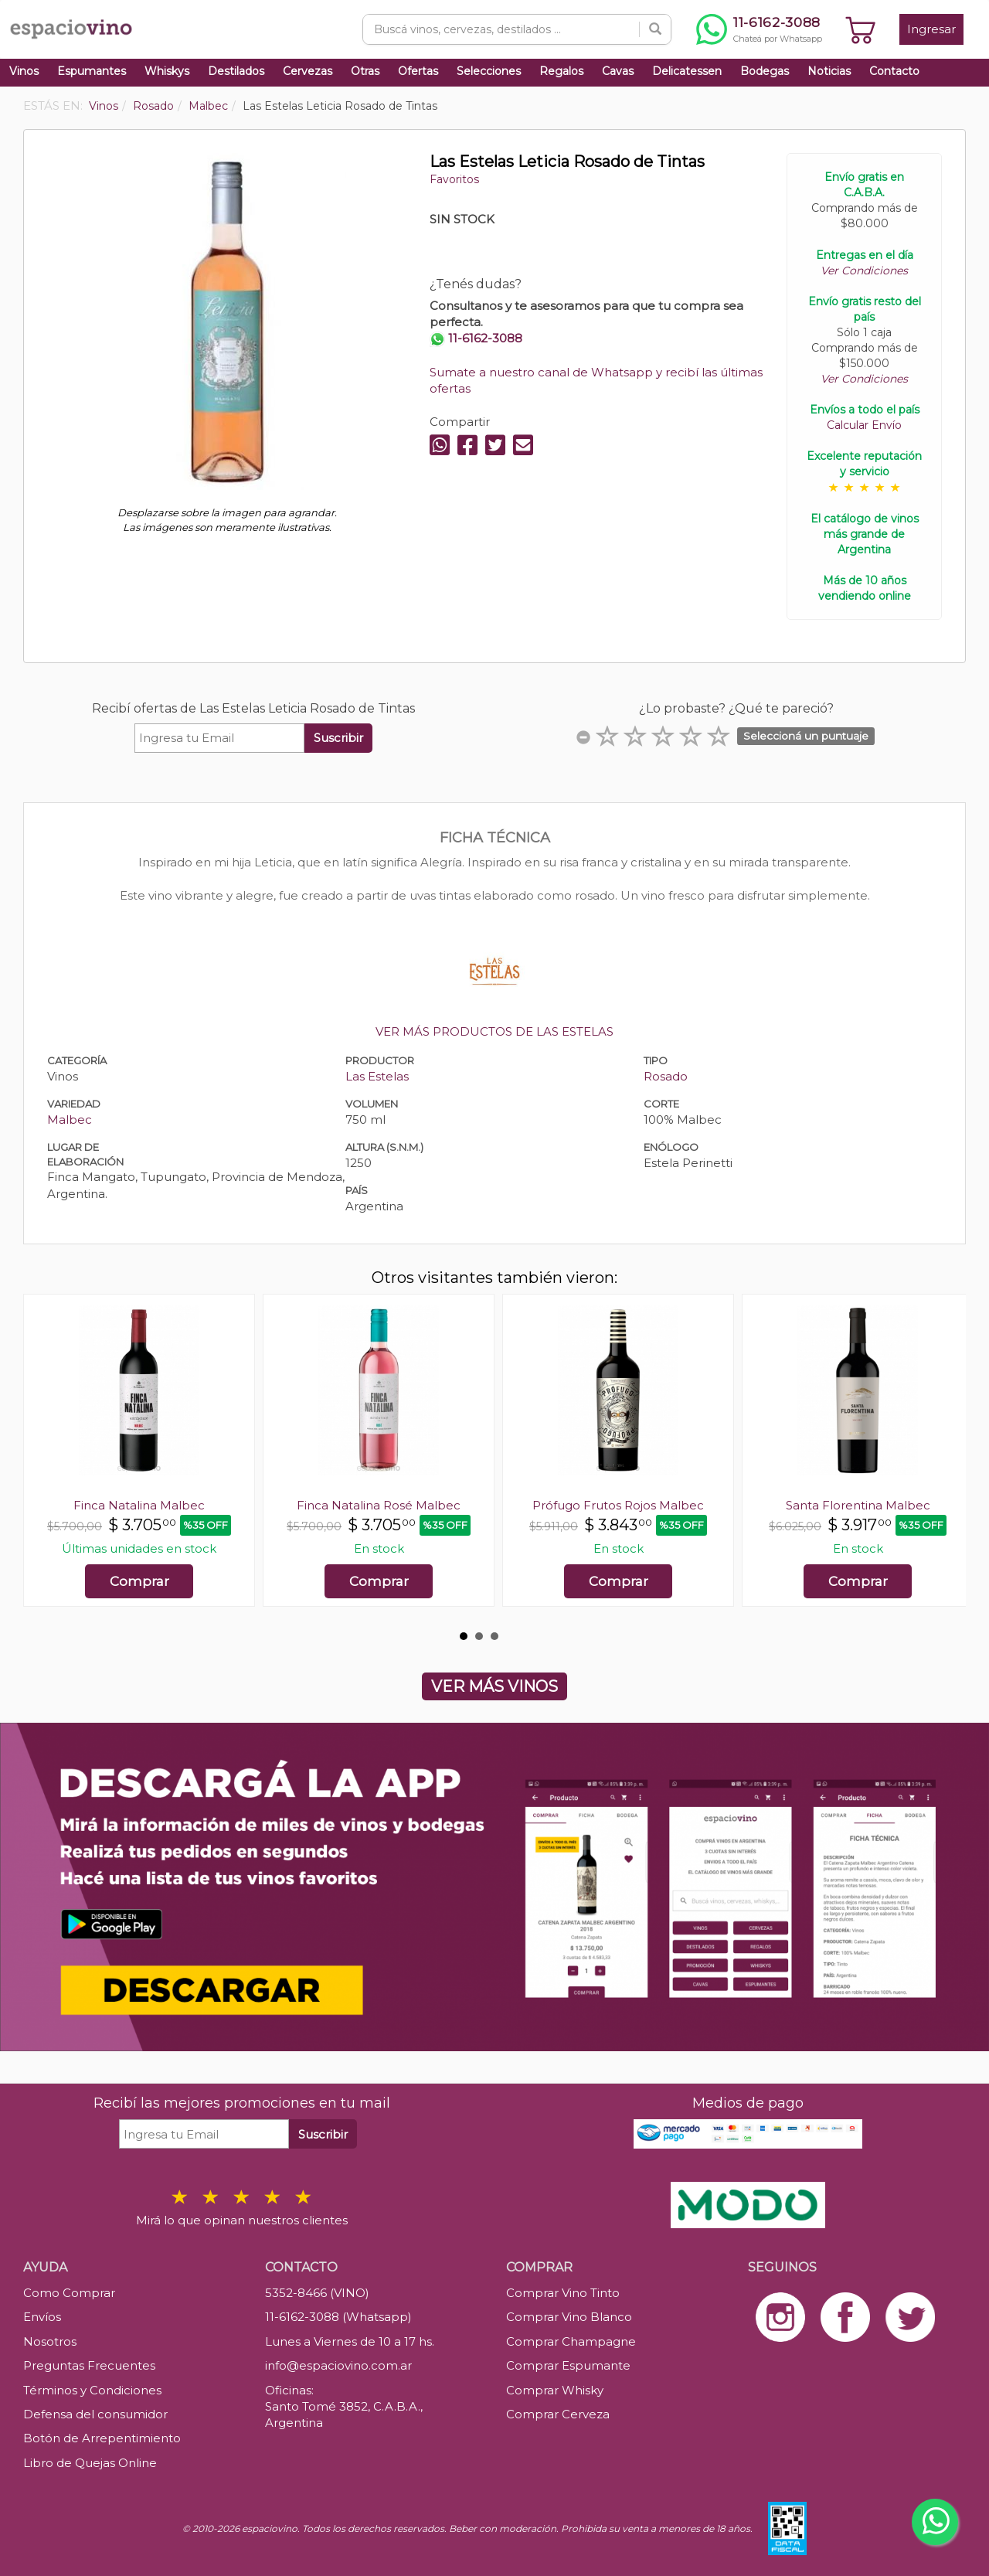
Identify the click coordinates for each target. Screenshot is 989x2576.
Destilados (236, 71)
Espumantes (91, 71)
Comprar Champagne (571, 2341)
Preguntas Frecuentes (89, 2365)
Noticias (829, 71)
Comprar (139, 1581)
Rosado (666, 1076)
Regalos (561, 71)
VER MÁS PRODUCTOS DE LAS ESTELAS (494, 1031)
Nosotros (49, 2341)
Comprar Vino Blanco (569, 2316)
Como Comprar (69, 2292)
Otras (365, 71)
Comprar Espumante (568, 2365)
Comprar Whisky (554, 2390)
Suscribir (338, 737)
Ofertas (418, 71)
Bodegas (764, 71)
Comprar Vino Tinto (563, 2292)
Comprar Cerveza (558, 2414)
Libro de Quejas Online (90, 2462)
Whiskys (166, 71)
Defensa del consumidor (95, 2414)
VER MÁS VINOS (494, 1686)
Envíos (42, 2316)
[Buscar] (655, 29)
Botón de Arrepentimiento (102, 2438)
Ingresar (931, 29)
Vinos (24, 71)
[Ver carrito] (861, 29)
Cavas (618, 71)
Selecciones (489, 71)
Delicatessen (687, 71)
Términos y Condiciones (92, 2390)
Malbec (69, 1119)
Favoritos (454, 179)
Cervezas (307, 71)
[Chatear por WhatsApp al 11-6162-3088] (759, 29)
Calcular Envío (864, 425)
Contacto (894, 71)
